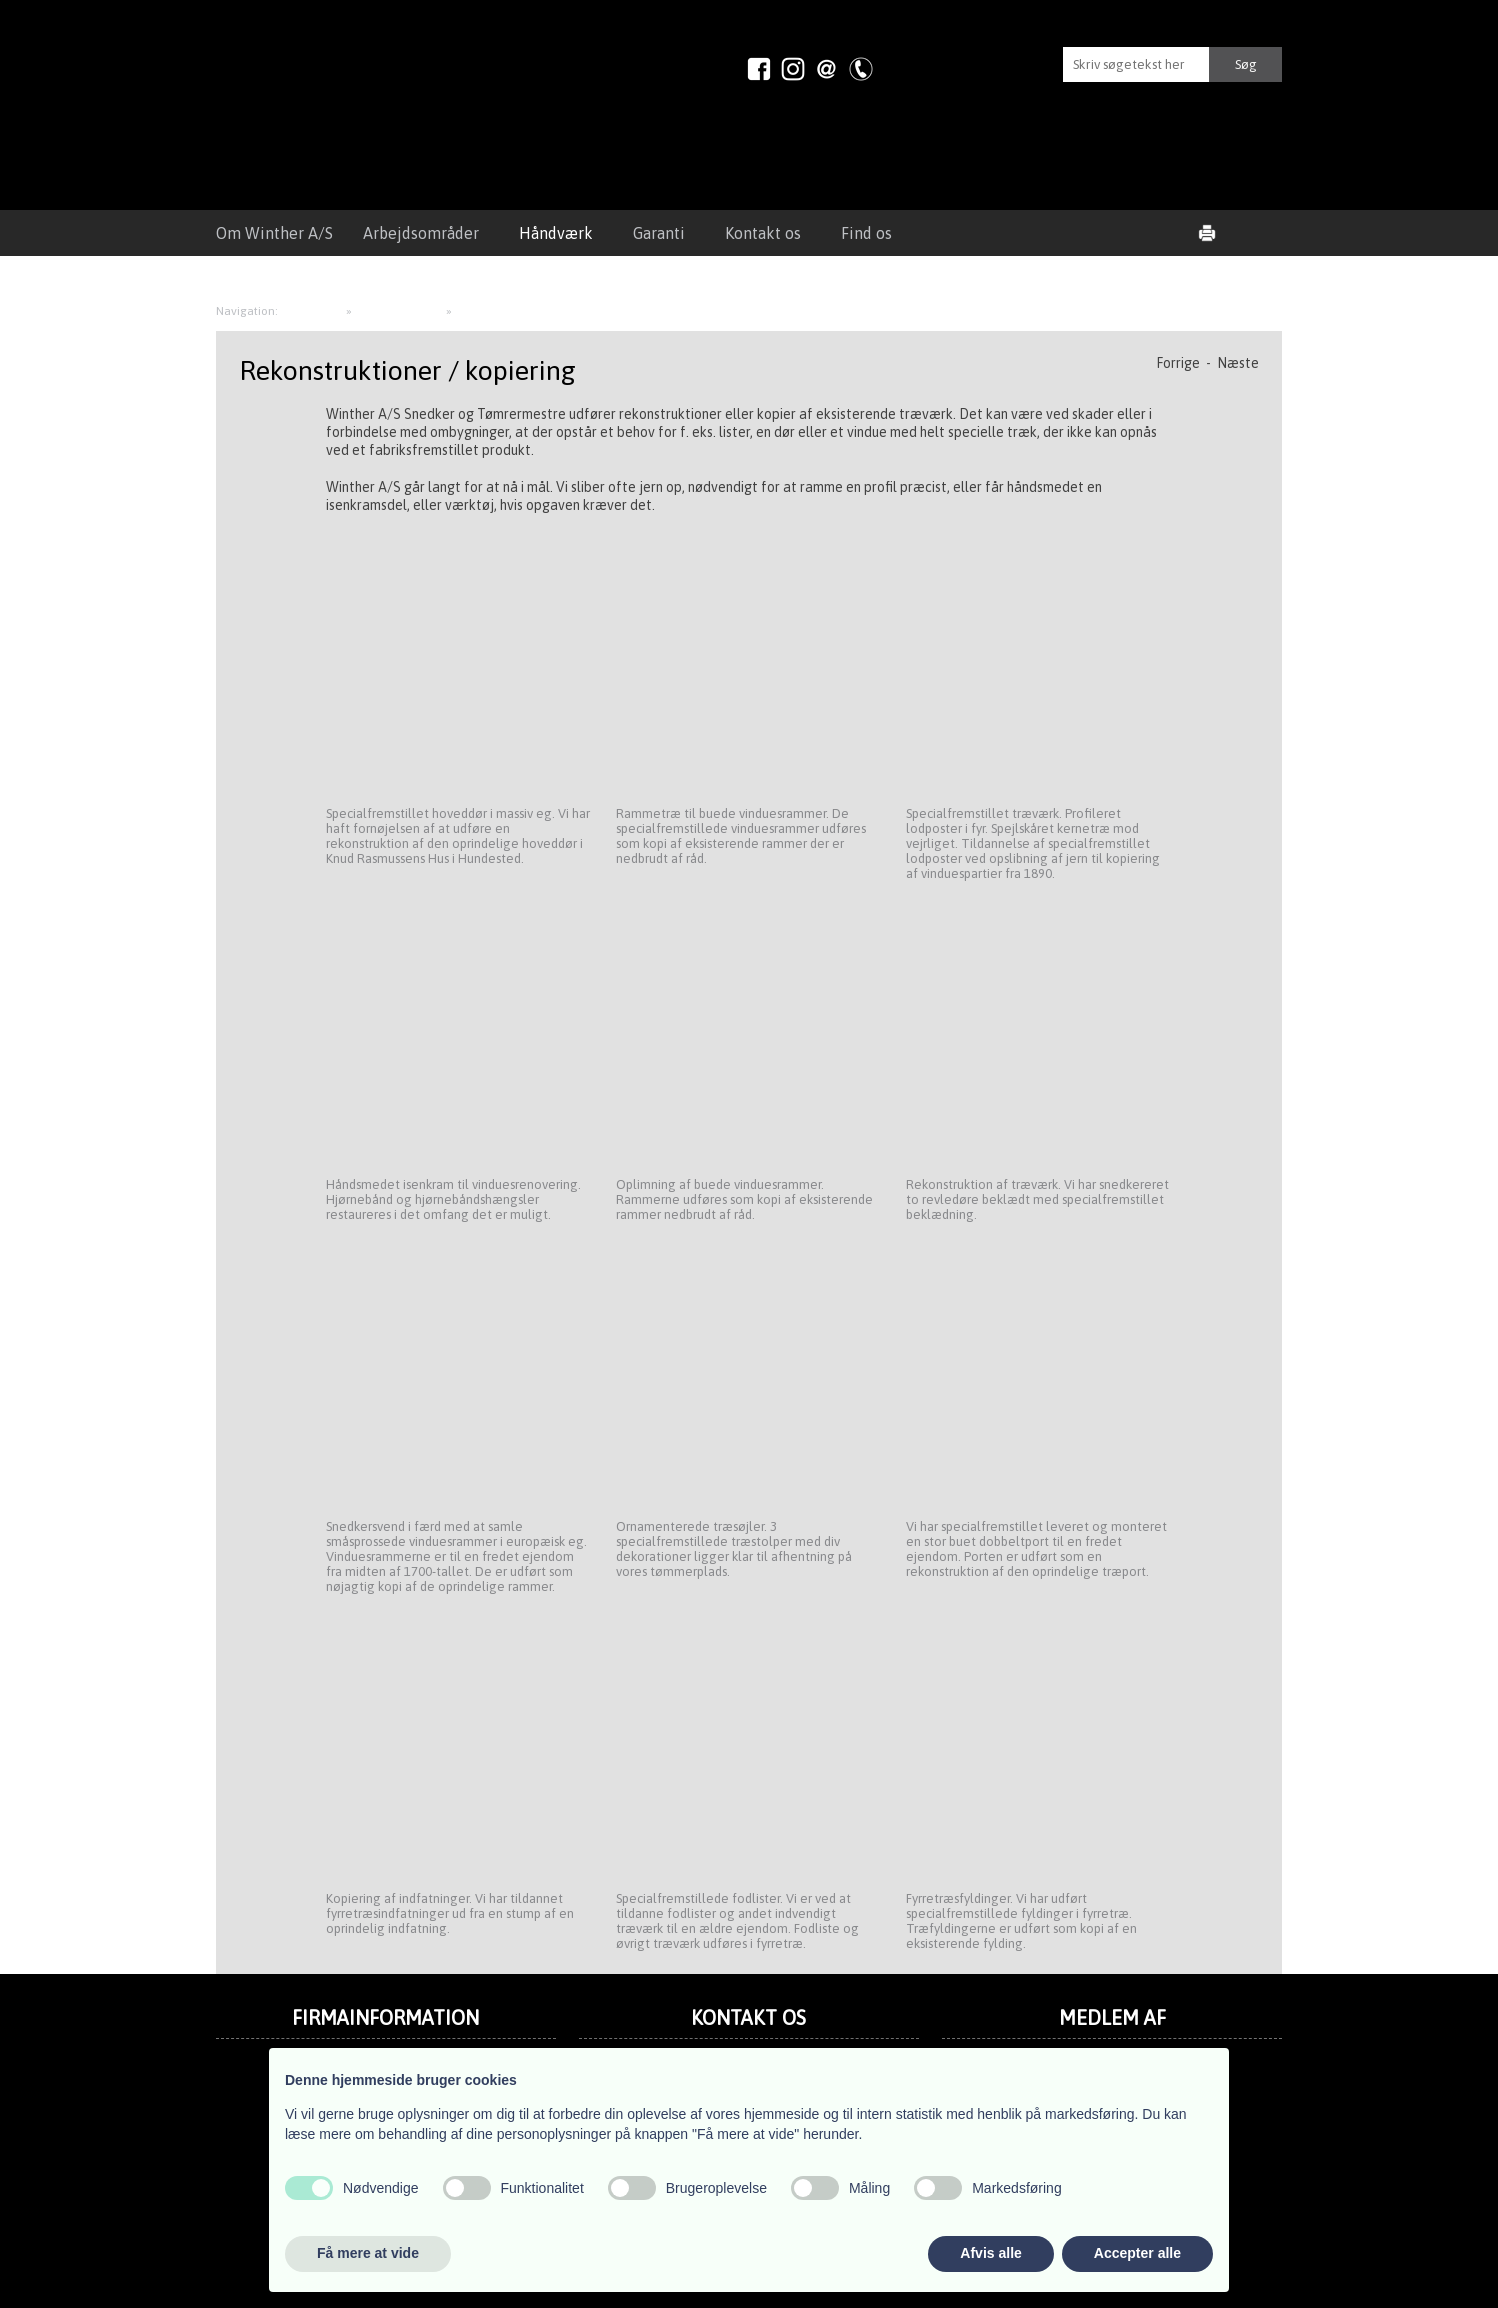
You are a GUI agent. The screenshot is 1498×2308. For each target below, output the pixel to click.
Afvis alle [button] (990, 2253)
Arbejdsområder (421, 233)
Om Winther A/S (274, 233)
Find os (866, 233)
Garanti (659, 233)
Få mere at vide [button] (368, 2253)
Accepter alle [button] (1137, 2253)
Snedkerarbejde (400, 311)
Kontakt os (763, 233)
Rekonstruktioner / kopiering (533, 311)
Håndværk (556, 233)
